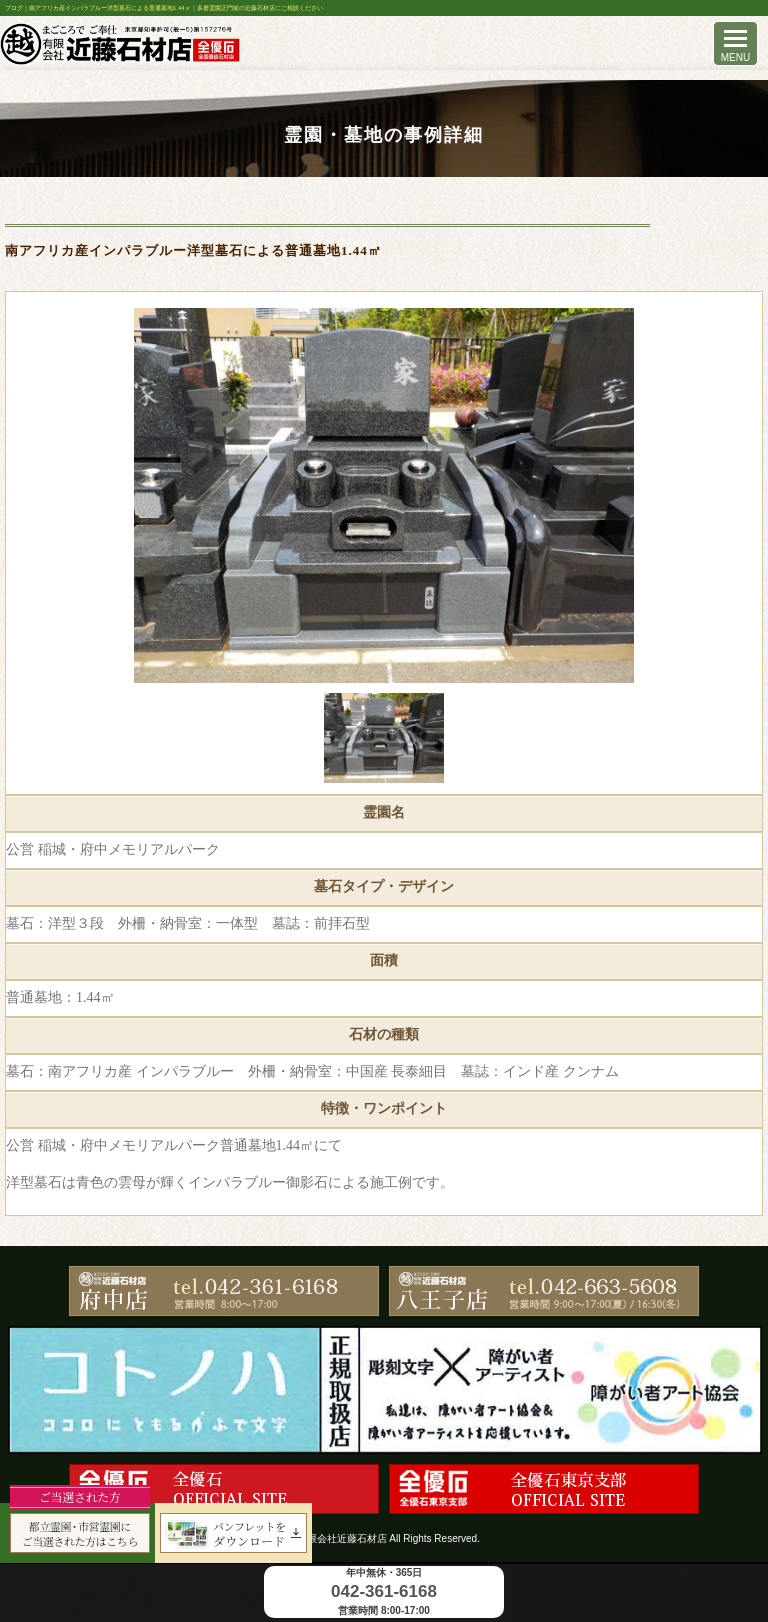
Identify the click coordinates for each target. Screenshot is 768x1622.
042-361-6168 (384, 1591)
